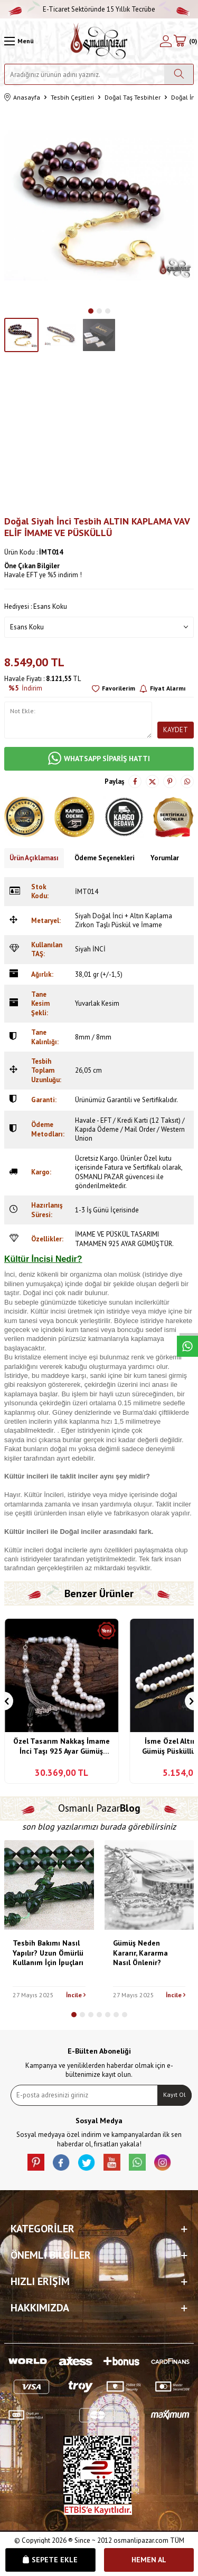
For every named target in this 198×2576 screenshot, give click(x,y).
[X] (86, 2162)
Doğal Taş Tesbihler (133, 97)
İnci (49, 1495)
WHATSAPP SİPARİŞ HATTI (99, 759)
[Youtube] (111, 2162)
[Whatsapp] (137, 2162)
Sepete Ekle (50, 2559)
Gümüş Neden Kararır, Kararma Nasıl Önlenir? (140, 1953)
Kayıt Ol (174, 2094)
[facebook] (61, 2162)
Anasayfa (22, 97)
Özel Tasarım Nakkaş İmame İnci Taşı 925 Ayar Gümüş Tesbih (61, 1746)
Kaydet (175, 729)
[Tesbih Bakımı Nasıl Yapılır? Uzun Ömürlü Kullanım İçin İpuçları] (49, 1885)
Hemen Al (148, 2559)
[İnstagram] (162, 2162)
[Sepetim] (185, 41)
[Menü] (19, 41)
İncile (76, 1995)
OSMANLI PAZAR (99, 1176)
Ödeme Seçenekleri (104, 857)
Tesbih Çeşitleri (72, 97)
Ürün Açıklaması (34, 857)
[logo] (99, 41)
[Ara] (178, 74)
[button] (90, 311)
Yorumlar (164, 857)
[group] (99, 205)
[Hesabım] (166, 41)
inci (55, 1311)
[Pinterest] (35, 2162)
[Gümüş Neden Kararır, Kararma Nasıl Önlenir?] (149, 1885)
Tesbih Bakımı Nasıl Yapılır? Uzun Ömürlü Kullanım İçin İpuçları (48, 1953)
